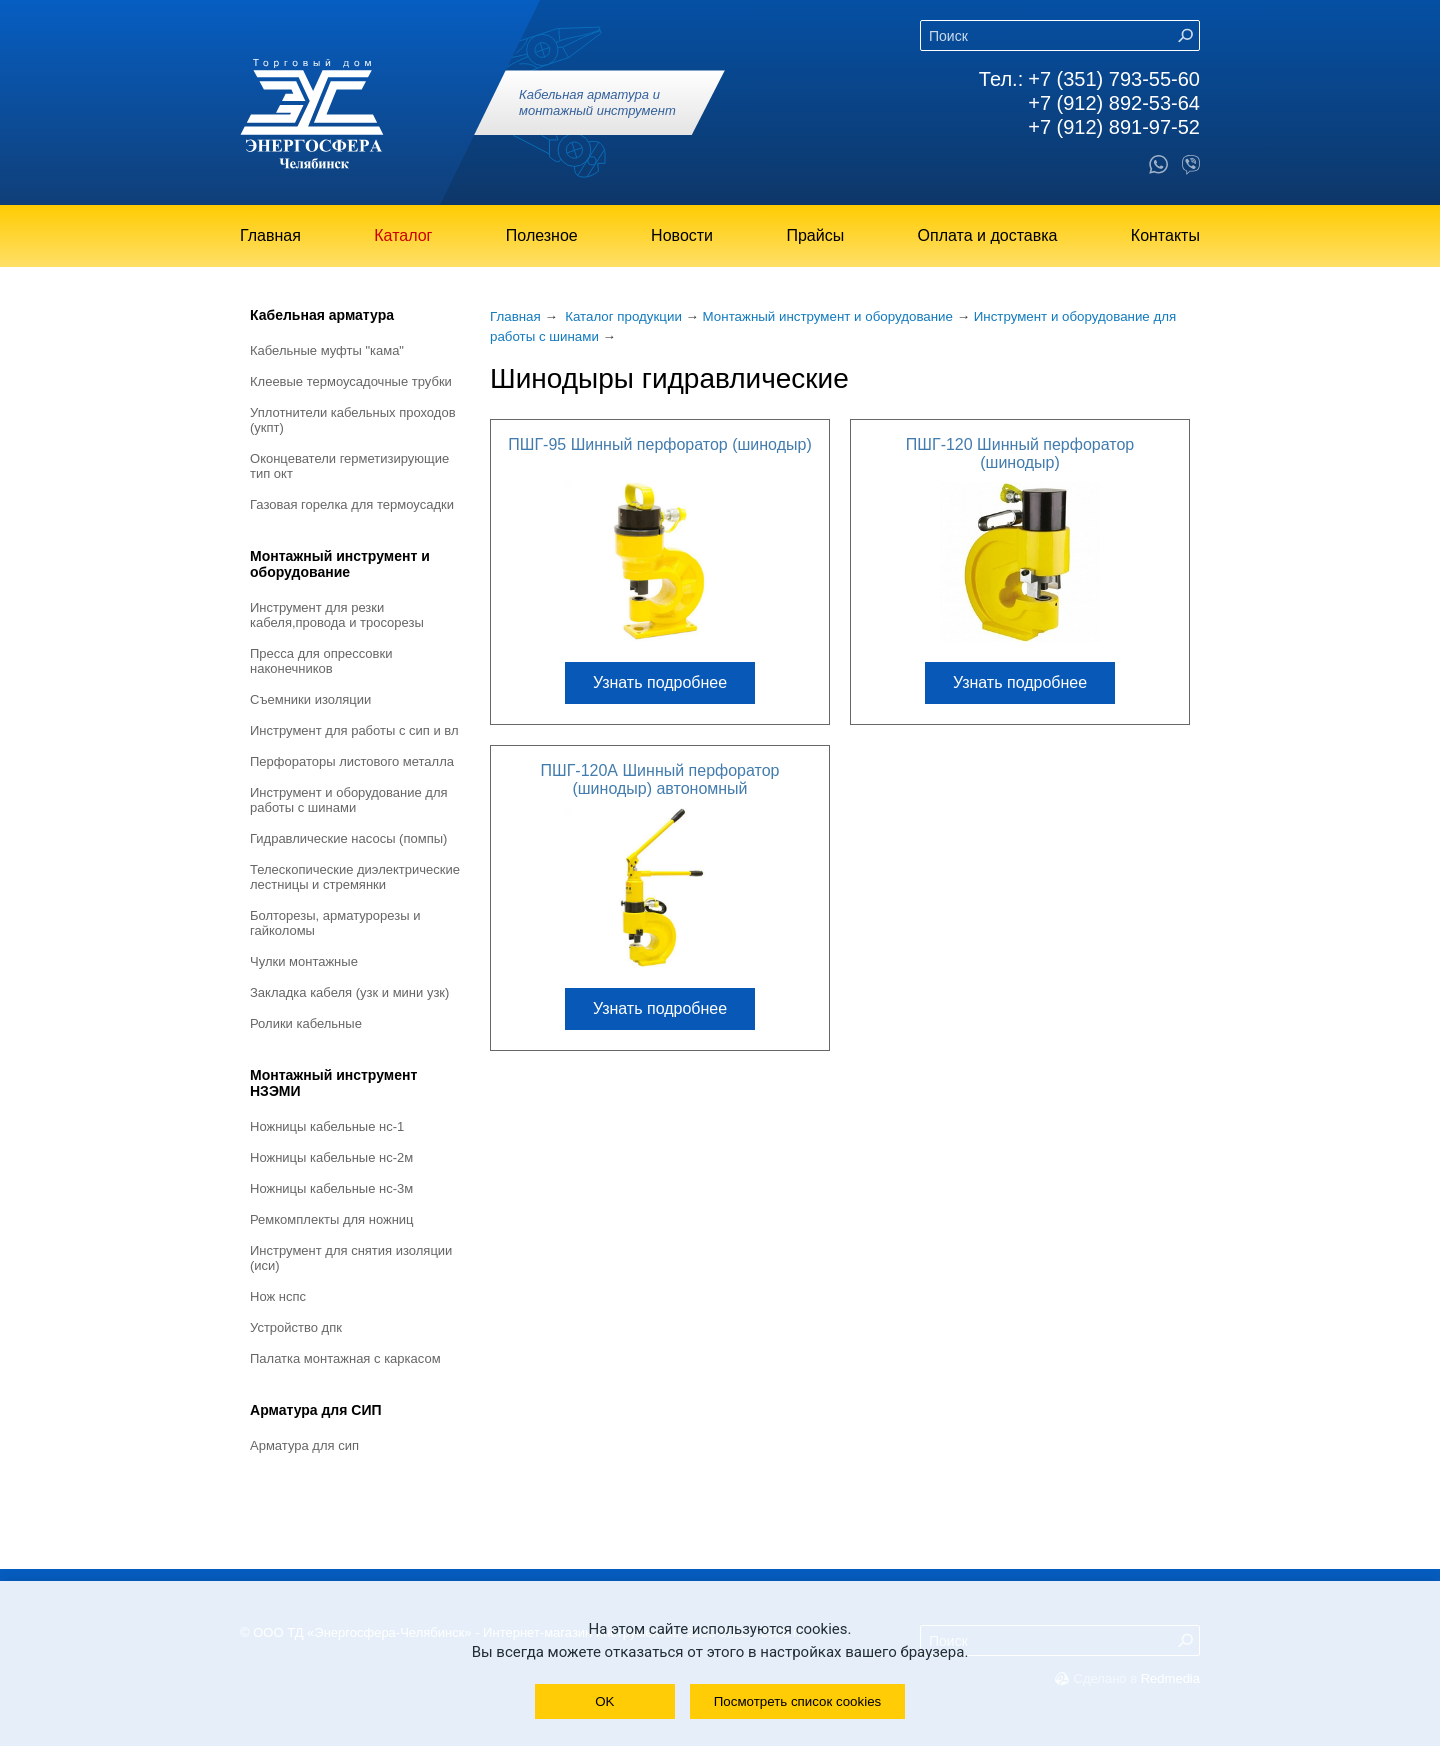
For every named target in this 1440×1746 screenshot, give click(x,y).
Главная (270, 235)
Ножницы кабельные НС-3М (331, 1188)
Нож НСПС (278, 1296)
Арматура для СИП (316, 1410)
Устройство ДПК (296, 1327)
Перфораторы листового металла (352, 761)
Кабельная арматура (322, 315)
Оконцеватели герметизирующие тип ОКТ (349, 466)
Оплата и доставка (988, 235)
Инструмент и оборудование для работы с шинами (349, 800)
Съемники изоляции (310, 699)
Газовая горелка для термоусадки (352, 504)
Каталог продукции (623, 316)
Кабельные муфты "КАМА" (327, 350)
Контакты (1165, 235)
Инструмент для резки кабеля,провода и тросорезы (337, 615)
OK (604, 1701)
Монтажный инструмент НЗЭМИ (333, 1083)
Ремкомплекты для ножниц (332, 1219)
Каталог (403, 235)
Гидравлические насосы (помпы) (348, 838)
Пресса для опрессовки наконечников (321, 661)
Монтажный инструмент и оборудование (340, 564)
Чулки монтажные (304, 961)
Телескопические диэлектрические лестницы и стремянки (355, 877)
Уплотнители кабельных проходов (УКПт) (353, 420)
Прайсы (815, 235)
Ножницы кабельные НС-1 (327, 1126)
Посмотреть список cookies (797, 1701)
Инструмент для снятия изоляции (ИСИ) (351, 1258)
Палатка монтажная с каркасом (345, 1358)
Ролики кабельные (306, 1023)
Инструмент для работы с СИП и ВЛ (354, 730)
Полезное (542, 235)
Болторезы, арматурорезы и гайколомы (335, 923)
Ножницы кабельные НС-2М (331, 1157)
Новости (682, 235)
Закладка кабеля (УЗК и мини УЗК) (349, 992)
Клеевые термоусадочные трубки (351, 381)
